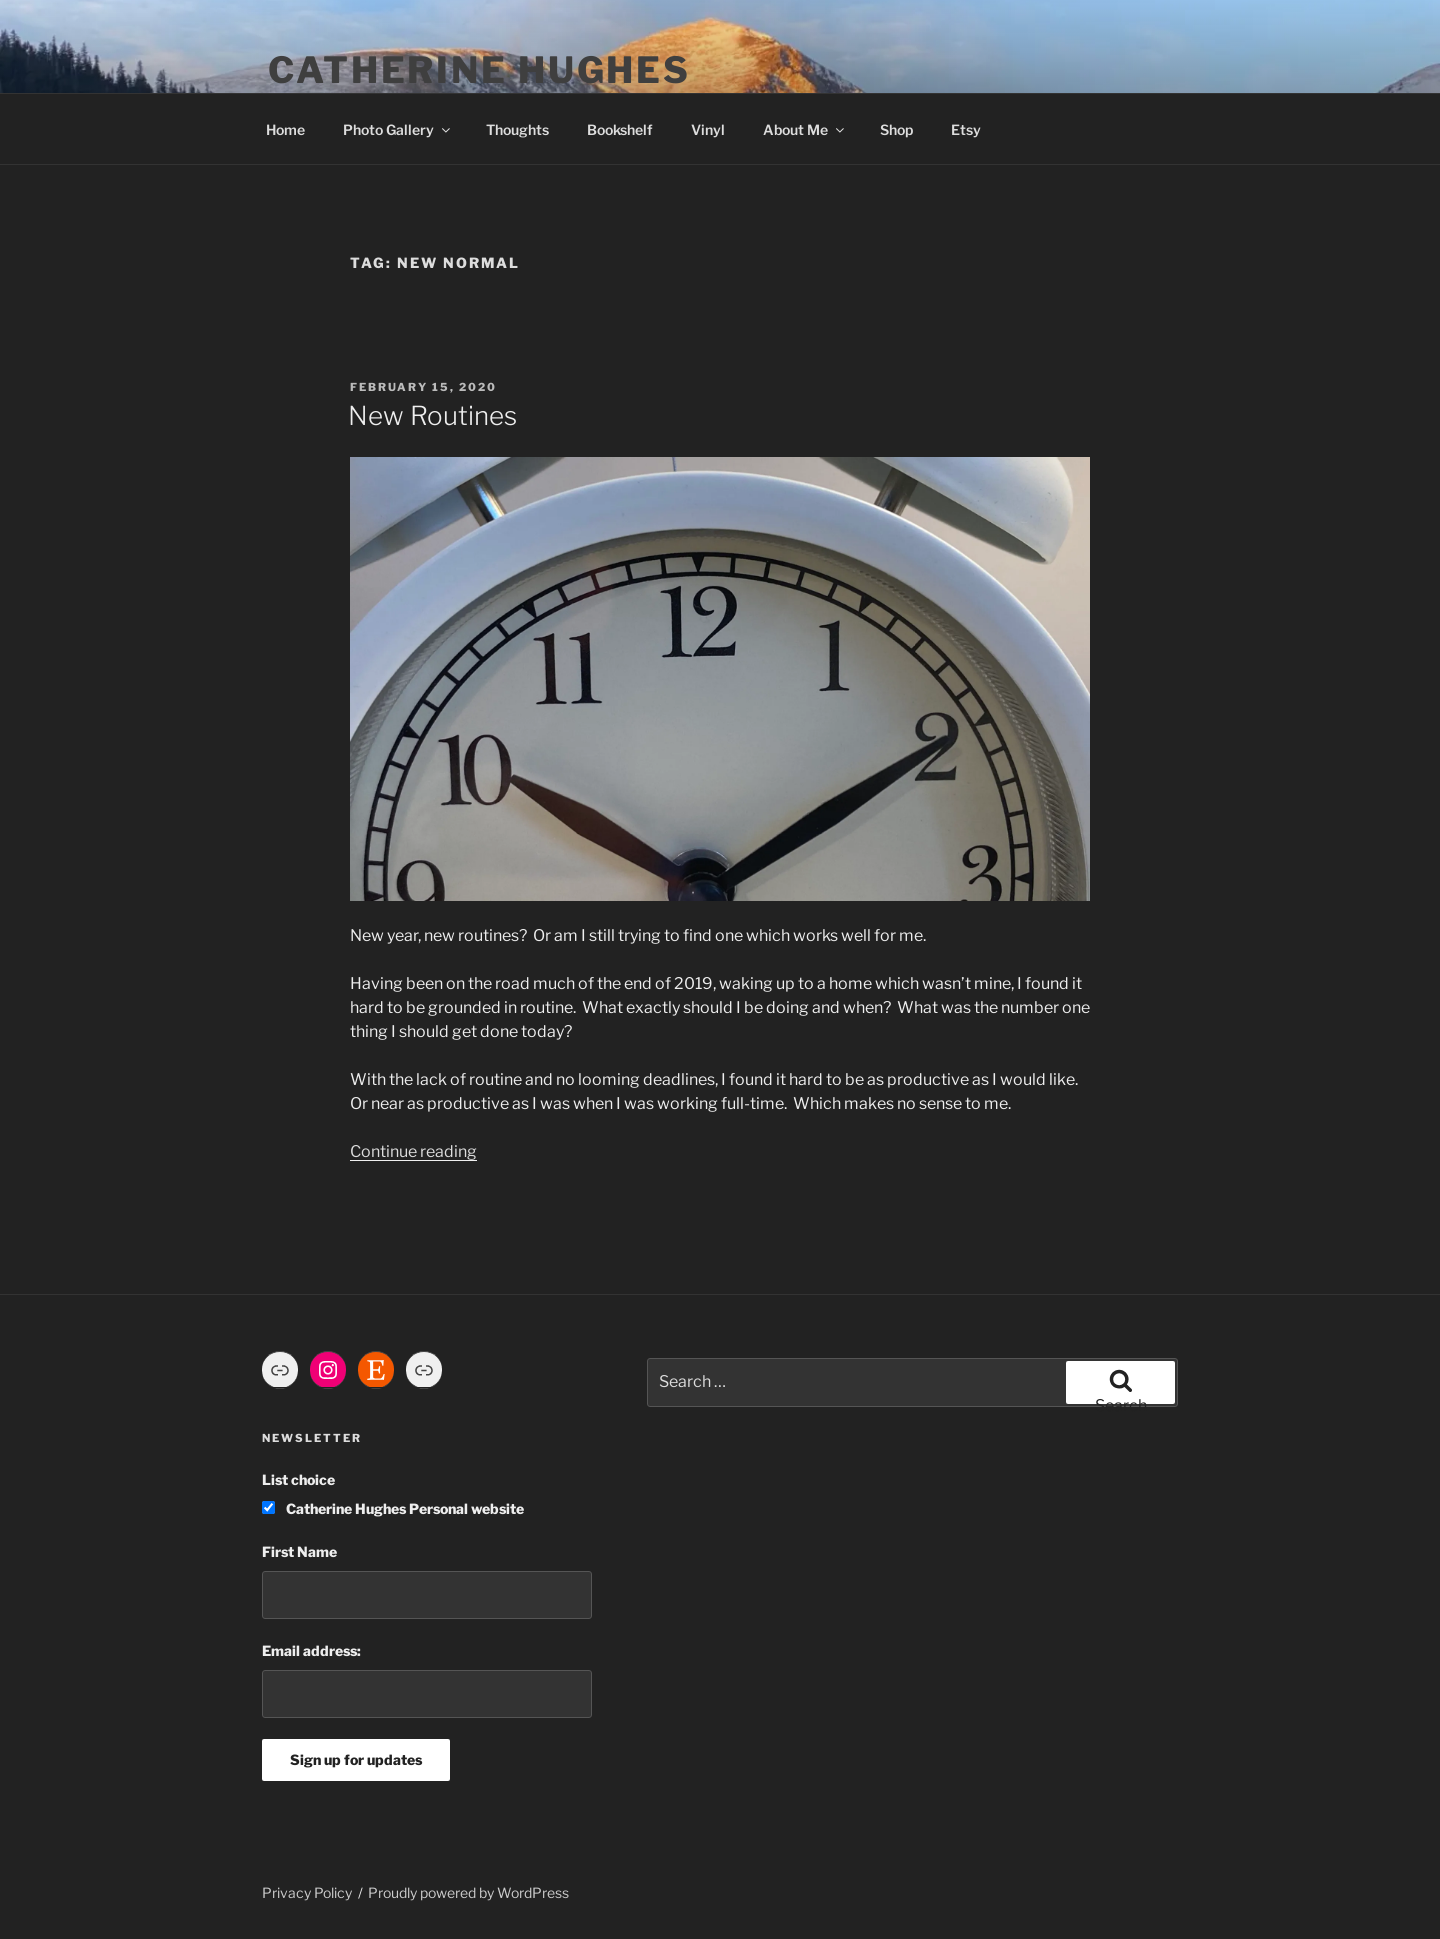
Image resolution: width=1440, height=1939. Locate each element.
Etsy (966, 129)
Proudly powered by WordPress (468, 1892)
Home (285, 129)
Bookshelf (620, 129)
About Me (805, 129)
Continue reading (413, 1151)
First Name (299, 1551)
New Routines (432, 415)
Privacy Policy (307, 1892)
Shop (896, 129)
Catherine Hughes (479, 70)
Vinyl (708, 129)
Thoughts (517, 129)
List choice (298, 1479)
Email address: (311, 1650)
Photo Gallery (398, 129)
